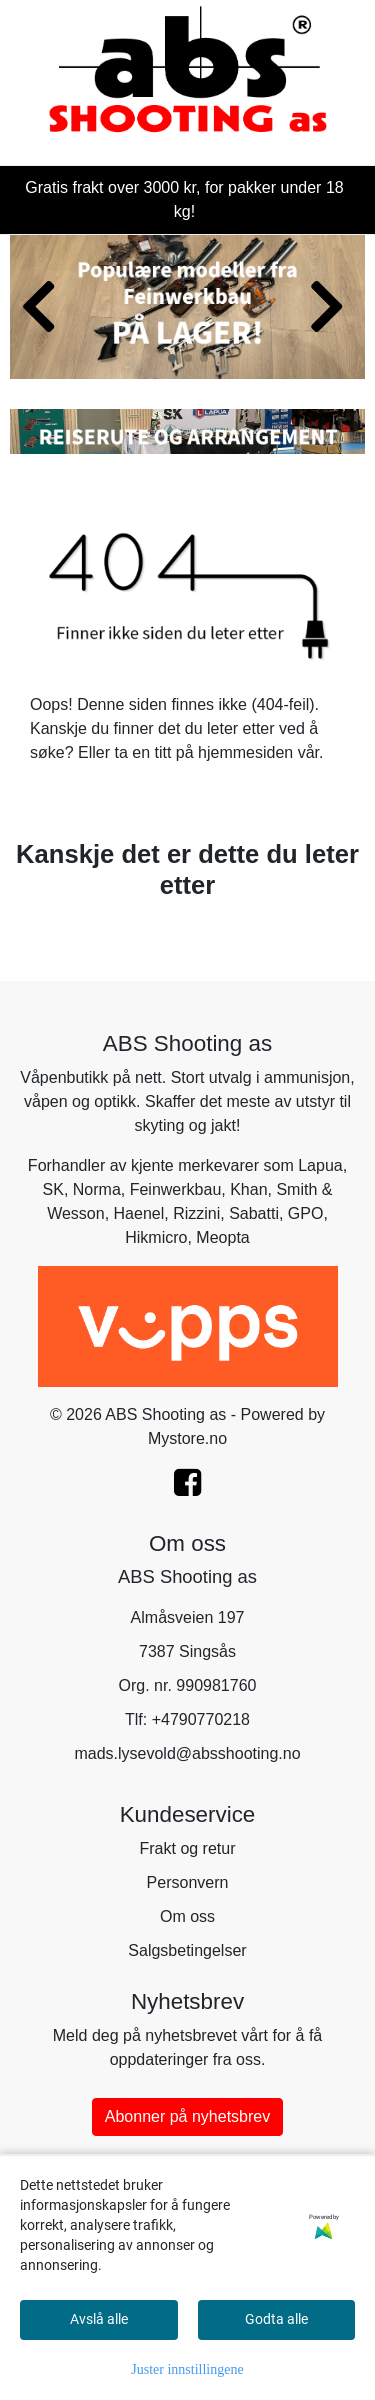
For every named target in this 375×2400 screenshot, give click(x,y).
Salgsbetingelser (187, 1950)
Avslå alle (99, 2319)
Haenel (139, 1213)
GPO (306, 1213)
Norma (97, 1189)
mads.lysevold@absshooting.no (187, 1753)
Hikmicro (156, 1237)
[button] (172, 358)
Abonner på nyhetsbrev (187, 2116)
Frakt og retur (187, 1848)
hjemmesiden (245, 752)
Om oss (187, 1916)
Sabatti (254, 1213)
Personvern (188, 1882)
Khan (248, 1189)
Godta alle (276, 2319)
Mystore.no (187, 1438)
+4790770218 (201, 1719)
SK (53, 1189)
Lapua (320, 1165)
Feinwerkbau (176, 1189)
